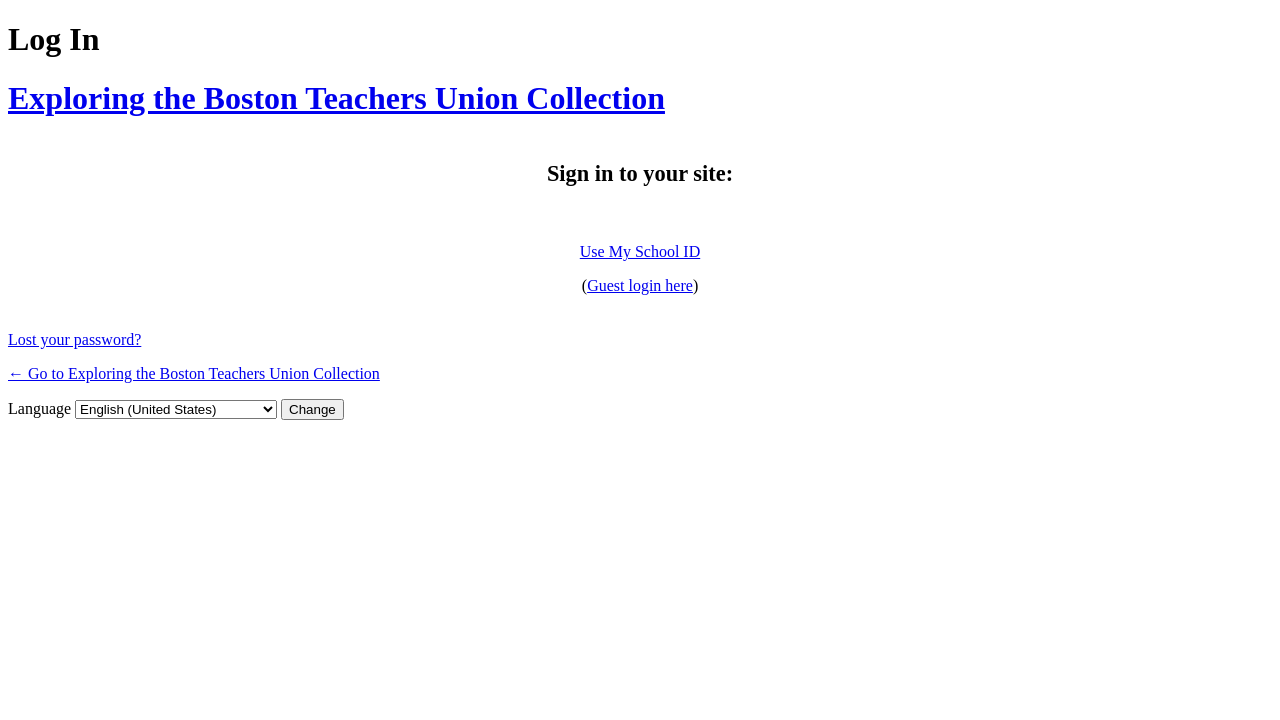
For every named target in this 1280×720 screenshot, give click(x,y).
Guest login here (640, 285)
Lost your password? (74, 339)
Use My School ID (640, 251)
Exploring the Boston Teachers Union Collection (336, 98)
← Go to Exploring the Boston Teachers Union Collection (194, 373)
